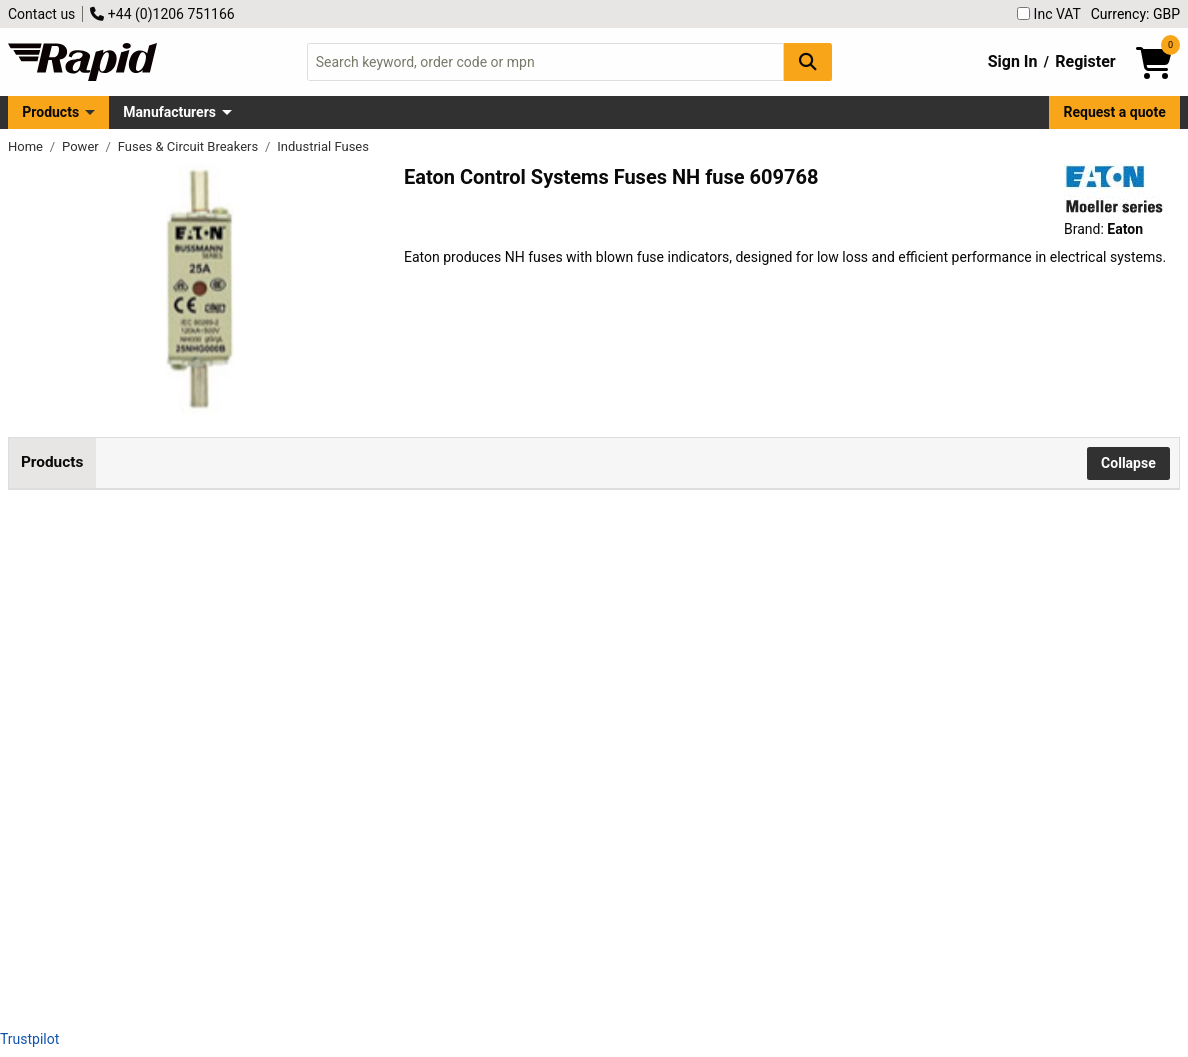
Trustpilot (29, 1039)
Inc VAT (1049, 14)
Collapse (1128, 463)
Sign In (1013, 61)
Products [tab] (52, 462)
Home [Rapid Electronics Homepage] (27, 146)
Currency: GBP (1135, 14)
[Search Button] (808, 61)
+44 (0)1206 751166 (162, 14)
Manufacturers (169, 112)
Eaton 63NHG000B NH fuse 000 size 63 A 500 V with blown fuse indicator (267, 802)
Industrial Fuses (323, 146)
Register (1085, 61)
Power (82, 146)
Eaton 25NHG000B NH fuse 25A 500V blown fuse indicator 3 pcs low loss (267, 611)
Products (50, 112)
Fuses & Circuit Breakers (190, 146)
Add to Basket (545, 624)
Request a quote (1115, 112)
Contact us (41, 14)
